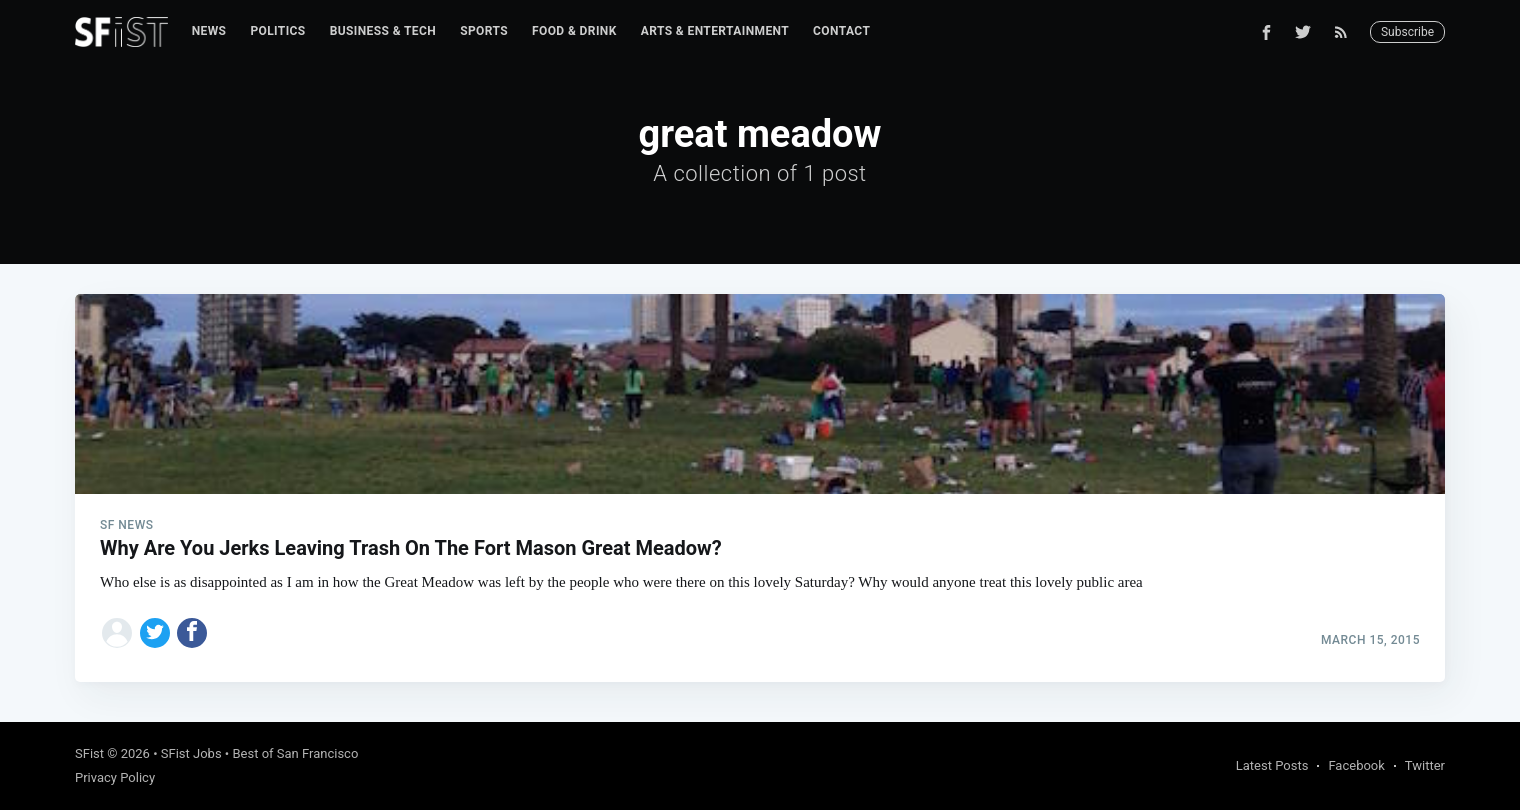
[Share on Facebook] (192, 633)
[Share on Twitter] (155, 633)
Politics (277, 31)
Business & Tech (383, 31)
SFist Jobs (191, 753)
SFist (89, 753)
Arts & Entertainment (715, 31)
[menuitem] (209, 31)
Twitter (1425, 765)
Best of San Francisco (295, 753)
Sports (484, 31)
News (209, 31)
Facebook (1356, 765)
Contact (841, 31)
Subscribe (1407, 32)
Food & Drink (574, 31)
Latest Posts (1272, 765)
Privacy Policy (115, 777)
